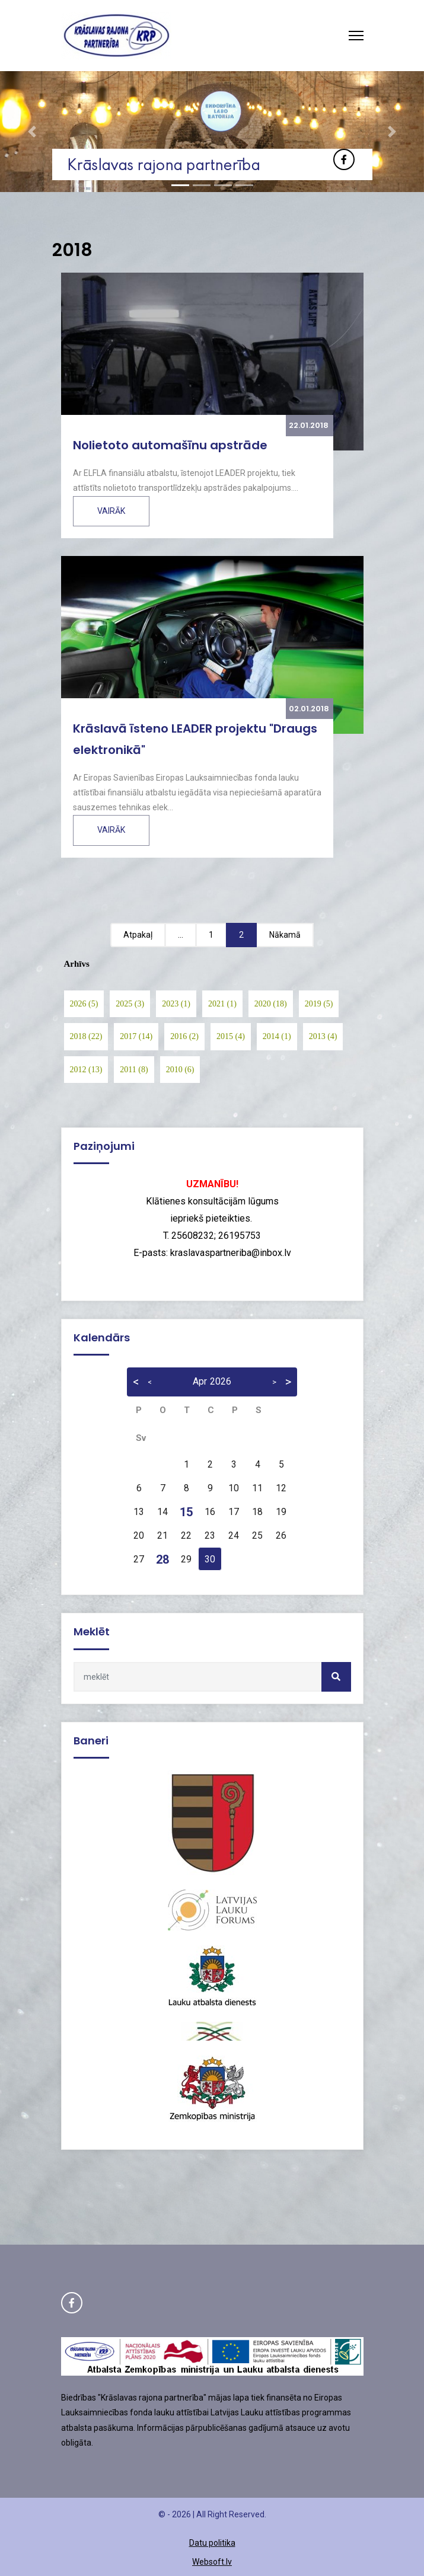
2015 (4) (230, 1036)
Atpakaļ (137, 934)
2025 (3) (130, 1003)
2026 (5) (84, 1003)
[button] (31, 131)
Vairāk (111, 511)
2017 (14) (136, 1036)
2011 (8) (134, 1069)
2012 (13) (86, 1069)
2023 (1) (176, 1003)
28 (162, 1559)
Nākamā (285, 934)
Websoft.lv (212, 2562)
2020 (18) (270, 1003)
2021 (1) (222, 1003)
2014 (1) (277, 1036)
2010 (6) (180, 1069)
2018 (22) (86, 1036)
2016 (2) (184, 1036)
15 (186, 1512)
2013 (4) (323, 1036)
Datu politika (212, 2543)
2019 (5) (319, 1003)
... (180, 934)
